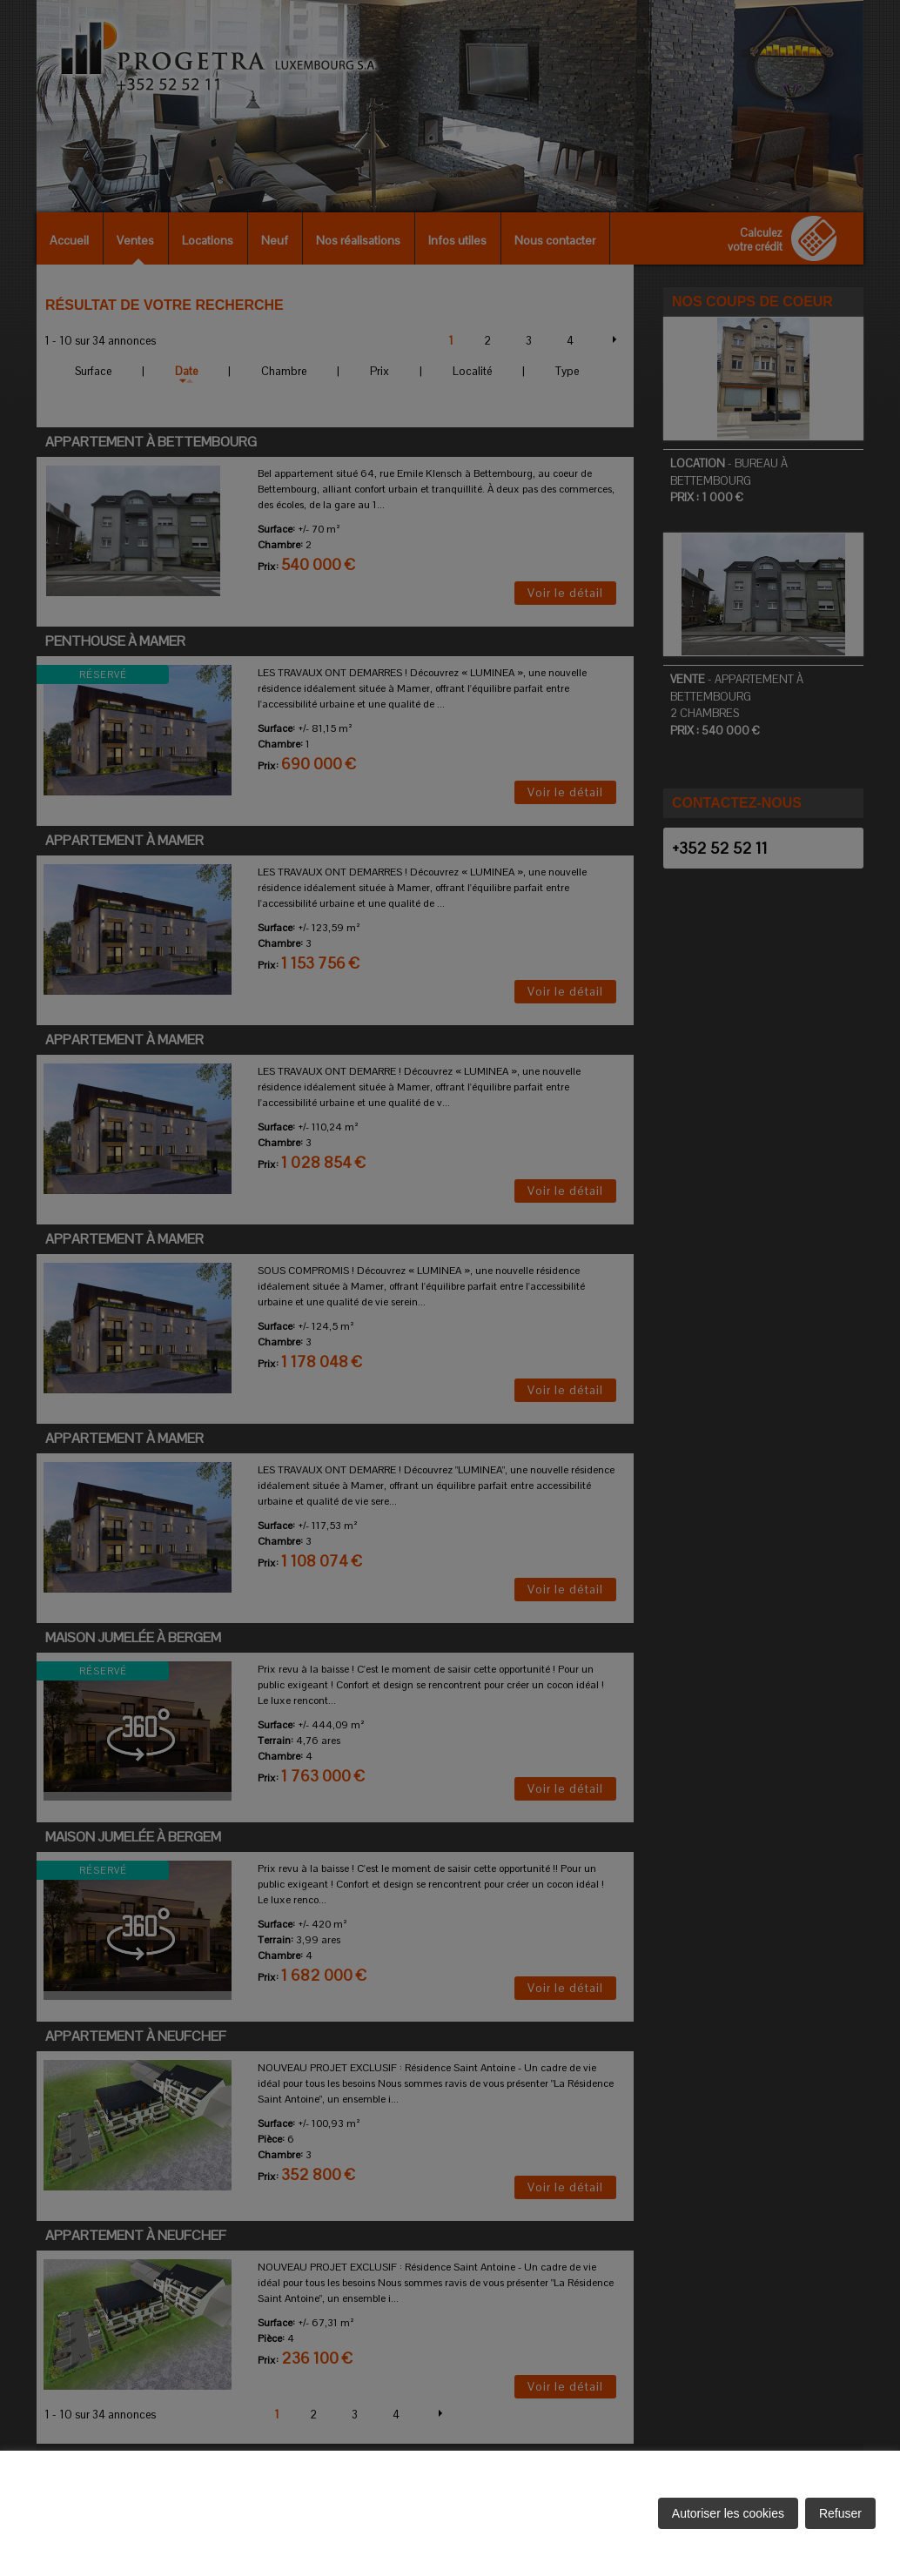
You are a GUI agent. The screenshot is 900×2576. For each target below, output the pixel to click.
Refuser (840, 2513)
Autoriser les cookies (728, 2513)
